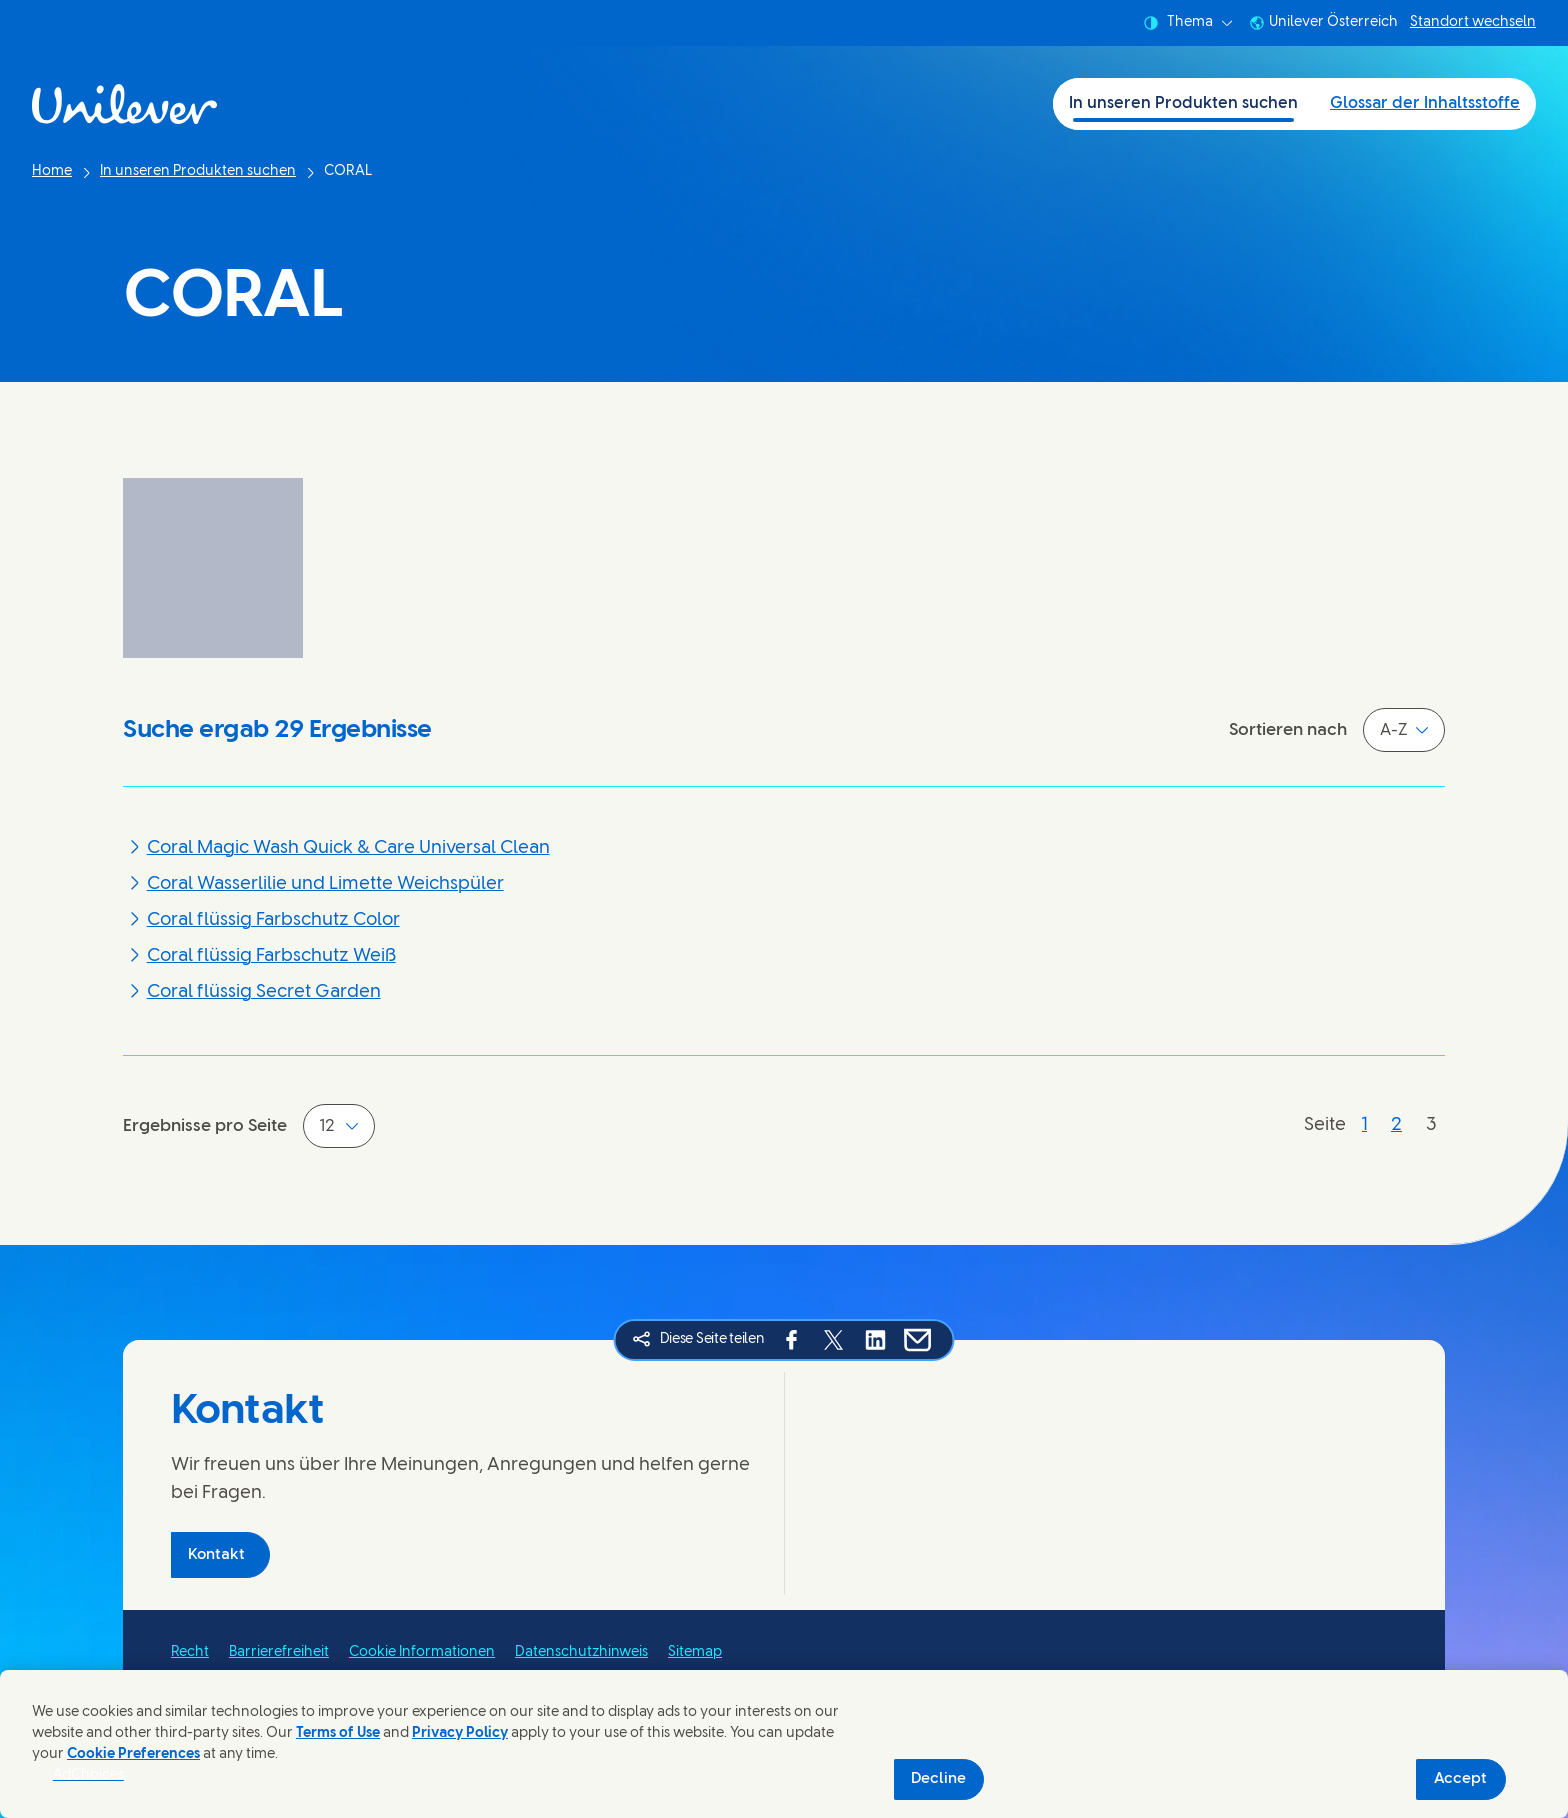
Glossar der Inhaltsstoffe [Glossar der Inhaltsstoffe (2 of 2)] (1425, 103)
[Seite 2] (1396, 1125)
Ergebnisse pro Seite (205, 1126)
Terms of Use (338, 1733)
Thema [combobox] (1188, 23)
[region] (784, 1744)
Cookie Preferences (133, 1754)
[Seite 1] (1364, 1125)
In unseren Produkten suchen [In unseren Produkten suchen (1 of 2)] (1183, 103)
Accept (1460, 1779)
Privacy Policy (460, 1733)
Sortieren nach (1288, 730)
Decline (938, 1779)
